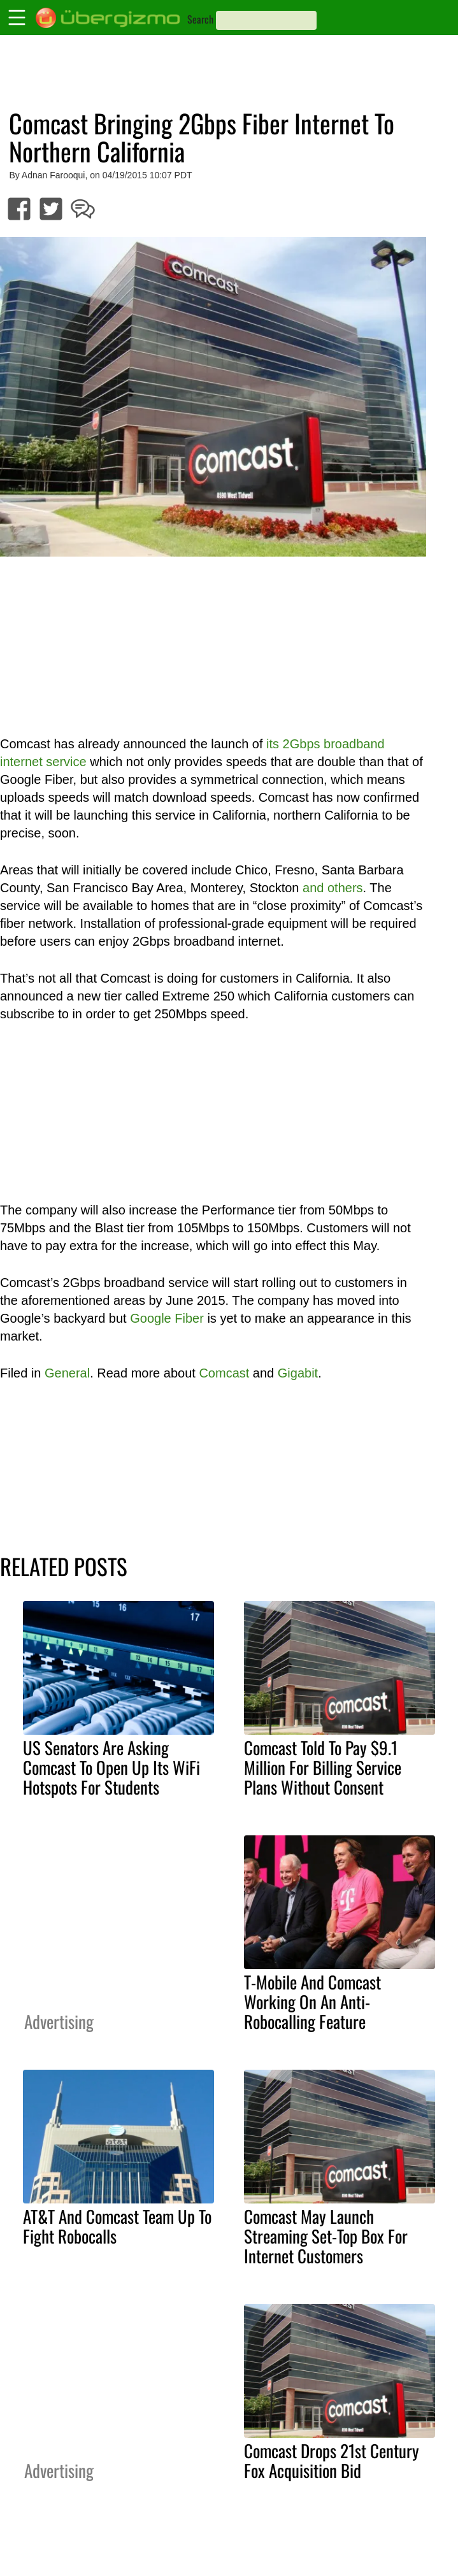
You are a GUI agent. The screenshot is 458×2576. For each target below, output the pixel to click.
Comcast (224, 1373)
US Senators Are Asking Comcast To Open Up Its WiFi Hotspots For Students (111, 1767)
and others (333, 888)
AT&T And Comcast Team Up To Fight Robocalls (117, 2226)
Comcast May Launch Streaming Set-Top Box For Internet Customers (326, 2235)
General (67, 1373)
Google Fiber (167, 1318)
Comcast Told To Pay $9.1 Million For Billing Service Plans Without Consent (322, 1767)
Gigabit (298, 1373)
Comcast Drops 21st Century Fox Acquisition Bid (331, 2460)
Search (200, 19)
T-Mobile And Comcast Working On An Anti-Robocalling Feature (312, 2001)
